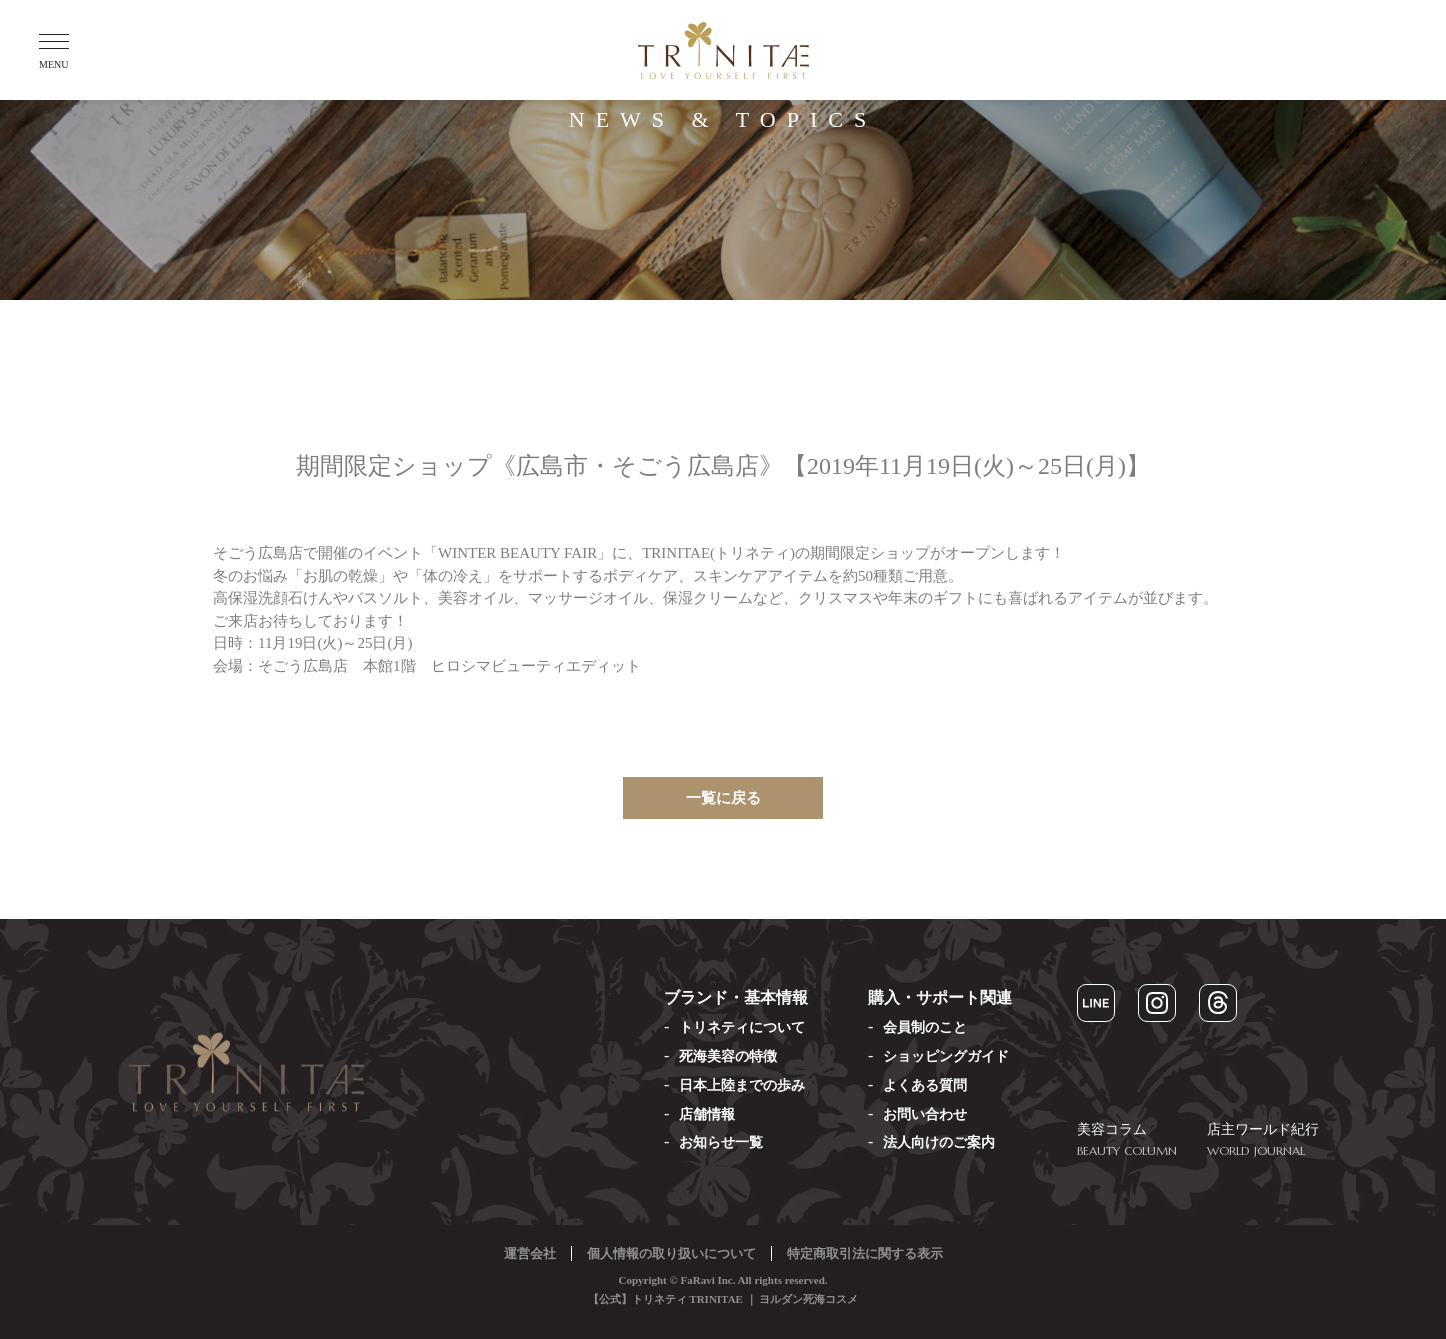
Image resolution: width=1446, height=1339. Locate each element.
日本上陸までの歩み (742, 1085)
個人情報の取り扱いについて (671, 1253)
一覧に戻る (723, 798)
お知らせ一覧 (721, 1142)
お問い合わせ (925, 1114)
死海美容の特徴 (728, 1056)
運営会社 (530, 1253)
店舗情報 (707, 1114)
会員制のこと (925, 1027)
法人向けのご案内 (939, 1142)
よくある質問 (925, 1085)
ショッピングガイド (946, 1056)
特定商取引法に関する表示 (865, 1253)
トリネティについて (742, 1027)
